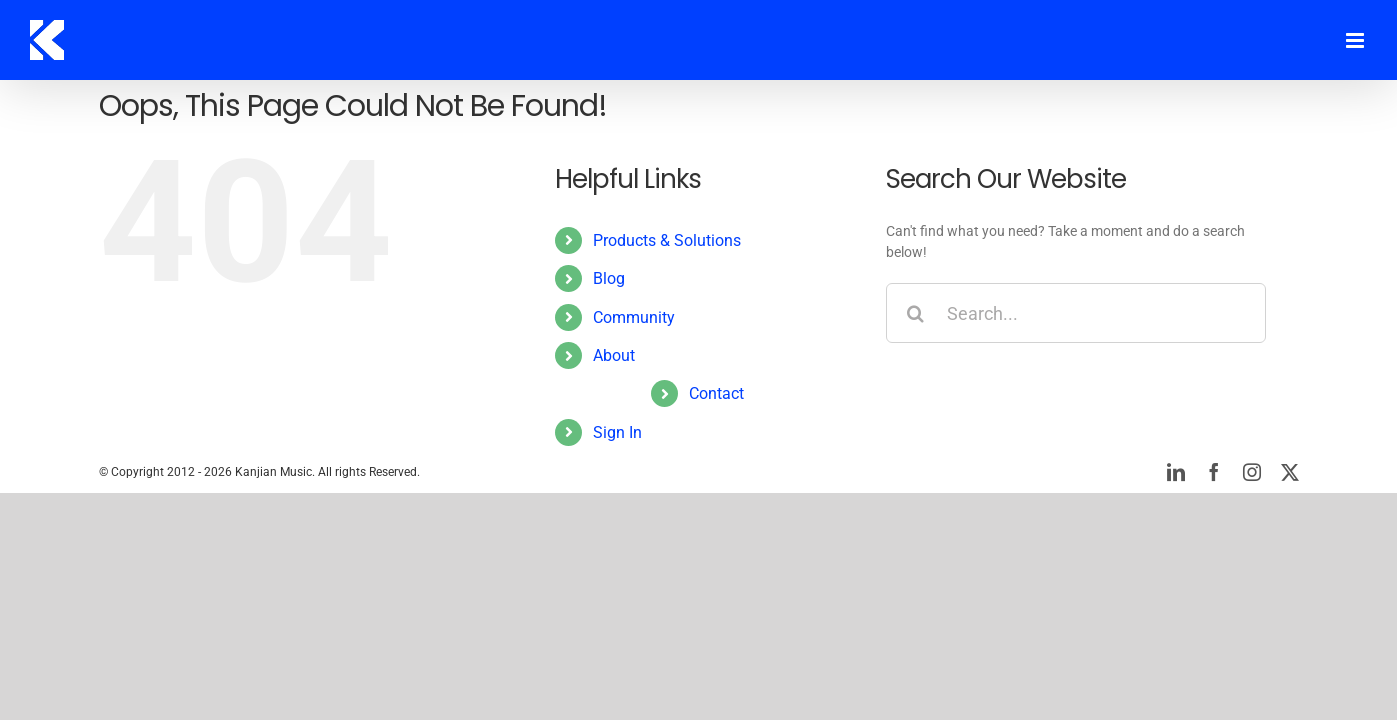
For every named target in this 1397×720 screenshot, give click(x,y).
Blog (609, 278)
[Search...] (1076, 313)
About (614, 355)
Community (634, 317)
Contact (716, 393)
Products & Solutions (667, 240)
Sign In (617, 432)
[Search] (916, 313)
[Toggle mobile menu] (1356, 40)
